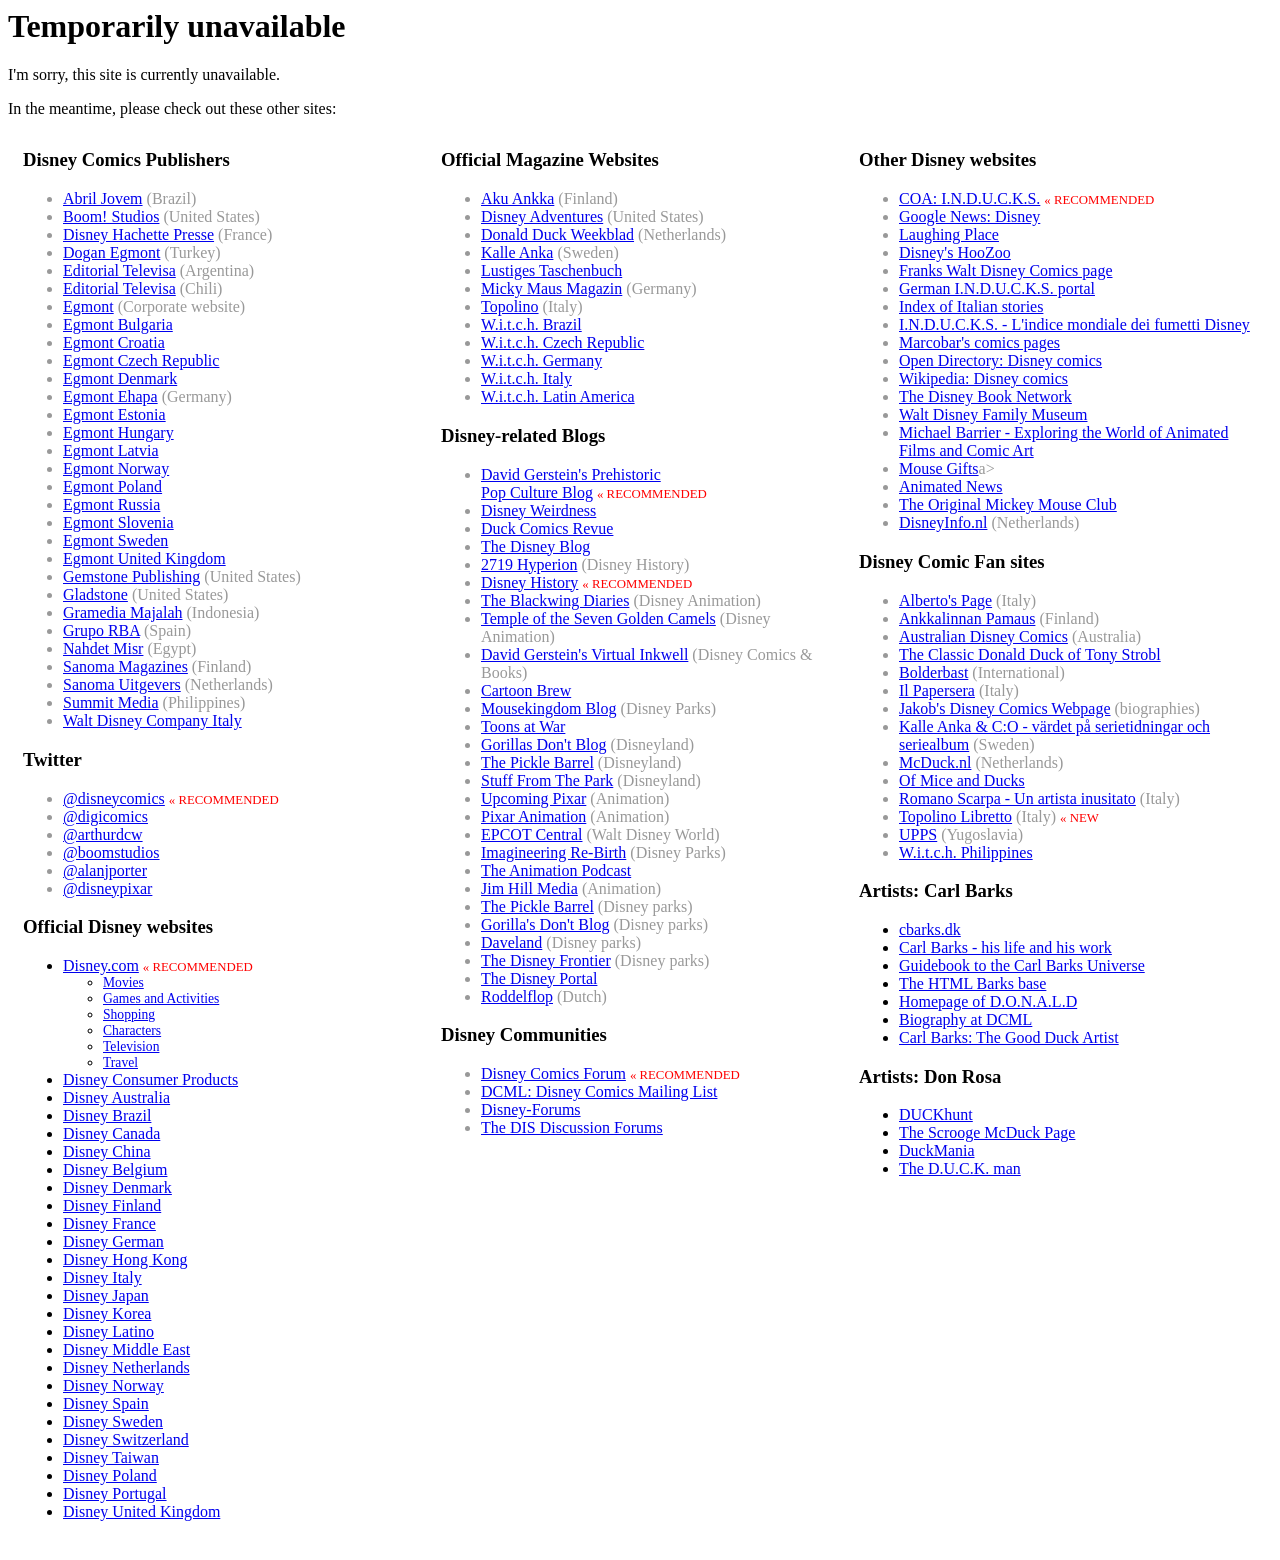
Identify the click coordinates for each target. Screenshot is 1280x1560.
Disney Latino (108, 1331)
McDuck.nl (935, 762)
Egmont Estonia (114, 414)
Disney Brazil (107, 1115)
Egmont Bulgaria (118, 324)
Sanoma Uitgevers (122, 684)
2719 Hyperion (529, 564)
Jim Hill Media (529, 888)
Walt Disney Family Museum (993, 414)
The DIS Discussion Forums (572, 1127)
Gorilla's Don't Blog (545, 924)
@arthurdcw (103, 834)
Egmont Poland (112, 486)
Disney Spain (106, 1403)
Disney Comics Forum (553, 1073)
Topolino (510, 306)
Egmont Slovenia (118, 522)
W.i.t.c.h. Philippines (966, 852)
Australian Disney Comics (983, 636)
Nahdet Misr (103, 648)
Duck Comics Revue (547, 528)
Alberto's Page (945, 600)
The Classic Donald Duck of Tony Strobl (1030, 654)
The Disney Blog (535, 546)
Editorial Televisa (119, 270)
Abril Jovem (103, 198)
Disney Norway (113, 1385)
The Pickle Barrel (537, 762)
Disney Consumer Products (150, 1079)
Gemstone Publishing (131, 576)
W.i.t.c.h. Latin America (558, 396)
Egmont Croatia (114, 342)
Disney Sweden (113, 1421)
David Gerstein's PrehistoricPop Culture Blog (571, 483)
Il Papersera (937, 690)
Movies (123, 982)
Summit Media (111, 702)
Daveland (511, 942)
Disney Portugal (115, 1493)
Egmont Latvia (111, 450)
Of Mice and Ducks (962, 780)
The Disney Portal (539, 978)
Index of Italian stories (971, 306)
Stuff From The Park (547, 780)
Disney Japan (106, 1295)
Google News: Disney (969, 216)
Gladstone (95, 594)
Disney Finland (112, 1205)
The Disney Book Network (985, 396)
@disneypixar (107, 888)
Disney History (529, 582)
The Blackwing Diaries (555, 600)
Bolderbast (933, 672)
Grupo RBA (101, 630)
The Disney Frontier (546, 960)
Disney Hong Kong (125, 1259)
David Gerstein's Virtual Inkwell (584, 654)
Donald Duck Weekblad (557, 234)
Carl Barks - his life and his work (1005, 947)
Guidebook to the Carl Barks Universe (1022, 965)
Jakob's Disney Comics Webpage (1005, 708)
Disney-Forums (531, 1109)
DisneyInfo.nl (943, 522)
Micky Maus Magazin (551, 288)
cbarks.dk (930, 929)
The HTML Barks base (972, 983)
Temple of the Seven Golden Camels (598, 618)
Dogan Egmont (111, 252)
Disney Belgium (115, 1169)
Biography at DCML (965, 1019)
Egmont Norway (116, 468)
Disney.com (101, 965)
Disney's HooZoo (955, 252)
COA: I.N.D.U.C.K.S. (969, 198)
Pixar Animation (533, 816)
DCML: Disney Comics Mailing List (599, 1091)
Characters (132, 1030)
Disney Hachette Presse (138, 234)
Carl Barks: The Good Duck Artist (1009, 1037)
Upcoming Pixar (533, 798)
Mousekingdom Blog (549, 708)
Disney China (107, 1151)
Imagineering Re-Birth (553, 852)
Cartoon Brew (526, 690)
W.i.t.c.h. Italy (526, 378)
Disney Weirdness (538, 510)
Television (131, 1046)
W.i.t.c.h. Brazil (531, 324)
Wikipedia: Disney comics (983, 378)
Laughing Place (949, 234)
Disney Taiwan (111, 1457)
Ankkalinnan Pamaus (967, 618)
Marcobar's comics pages (979, 342)
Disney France (109, 1223)
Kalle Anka (517, 252)
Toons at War (523, 726)
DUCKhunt (936, 1114)
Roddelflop (517, 996)
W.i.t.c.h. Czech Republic (562, 342)
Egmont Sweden (115, 540)
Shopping (129, 1014)
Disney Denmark (117, 1187)
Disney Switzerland (126, 1439)
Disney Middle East (126, 1349)
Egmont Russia (111, 504)
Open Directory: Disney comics (1000, 360)
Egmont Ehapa (110, 396)
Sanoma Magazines (125, 666)
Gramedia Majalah (123, 612)
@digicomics (105, 816)
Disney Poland (110, 1475)
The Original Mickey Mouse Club (1008, 504)
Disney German (113, 1241)
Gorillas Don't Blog (544, 744)
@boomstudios (111, 852)
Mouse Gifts (939, 468)
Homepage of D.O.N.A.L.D (988, 1001)
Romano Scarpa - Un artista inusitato (1017, 798)
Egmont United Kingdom (144, 558)
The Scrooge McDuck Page (987, 1132)
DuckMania (937, 1150)
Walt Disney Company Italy (152, 720)
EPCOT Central (531, 834)
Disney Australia (116, 1097)
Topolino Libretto (955, 816)
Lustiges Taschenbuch (551, 270)
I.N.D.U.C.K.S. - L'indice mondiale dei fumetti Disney (1074, 324)
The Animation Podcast (556, 870)
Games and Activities (161, 998)
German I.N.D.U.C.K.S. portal (997, 288)
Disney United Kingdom (141, 1511)
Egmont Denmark (120, 378)
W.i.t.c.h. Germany (541, 360)
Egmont (88, 306)
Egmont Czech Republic (141, 360)
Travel (120, 1062)
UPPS (918, 834)
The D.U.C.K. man (960, 1168)
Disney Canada (111, 1133)
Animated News (951, 486)
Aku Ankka (517, 198)
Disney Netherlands (126, 1367)
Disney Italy (102, 1277)
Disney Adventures (542, 216)
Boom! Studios (111, 216)
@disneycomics (114, 798)
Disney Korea (107, 1313)
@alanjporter (105, 870)
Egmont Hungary (118, 432)
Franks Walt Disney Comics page (1006, 270)
